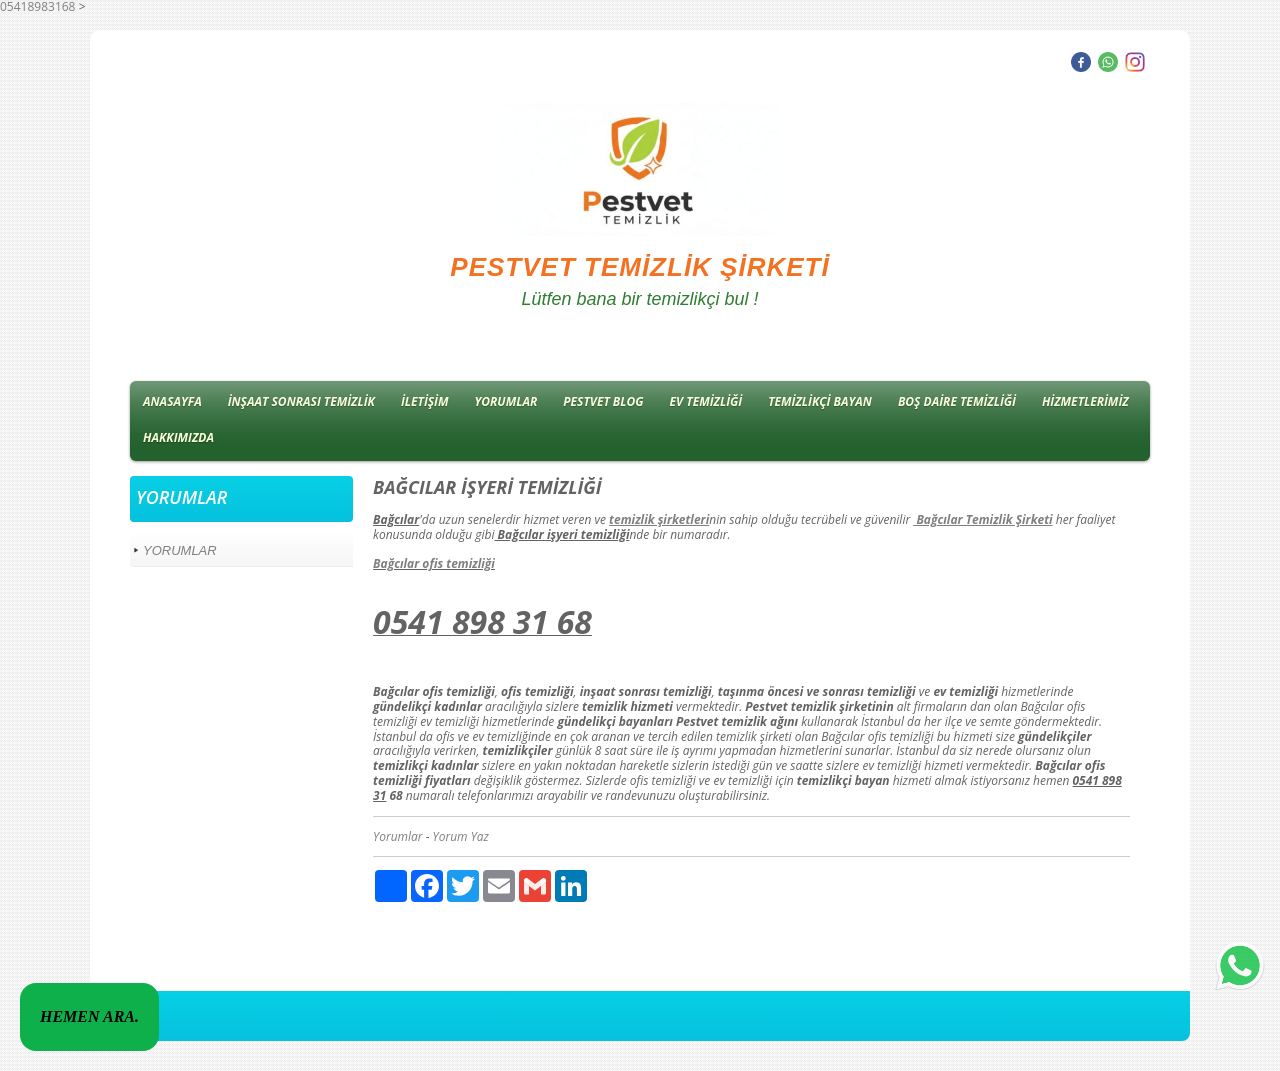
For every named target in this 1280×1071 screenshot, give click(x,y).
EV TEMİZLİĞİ (706, 401)
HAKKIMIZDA (178, 437)
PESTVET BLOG (603, 401)
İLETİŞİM (425, 401)
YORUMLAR (506, 401)
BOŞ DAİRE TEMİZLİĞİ (957, 401)
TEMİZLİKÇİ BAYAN (820, 401)
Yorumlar (398, 836)
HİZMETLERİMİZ (1085, 401)
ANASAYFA (172, 401)
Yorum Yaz (461, 836)
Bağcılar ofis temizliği (434, 563)
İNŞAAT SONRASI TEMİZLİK (301, 401)
